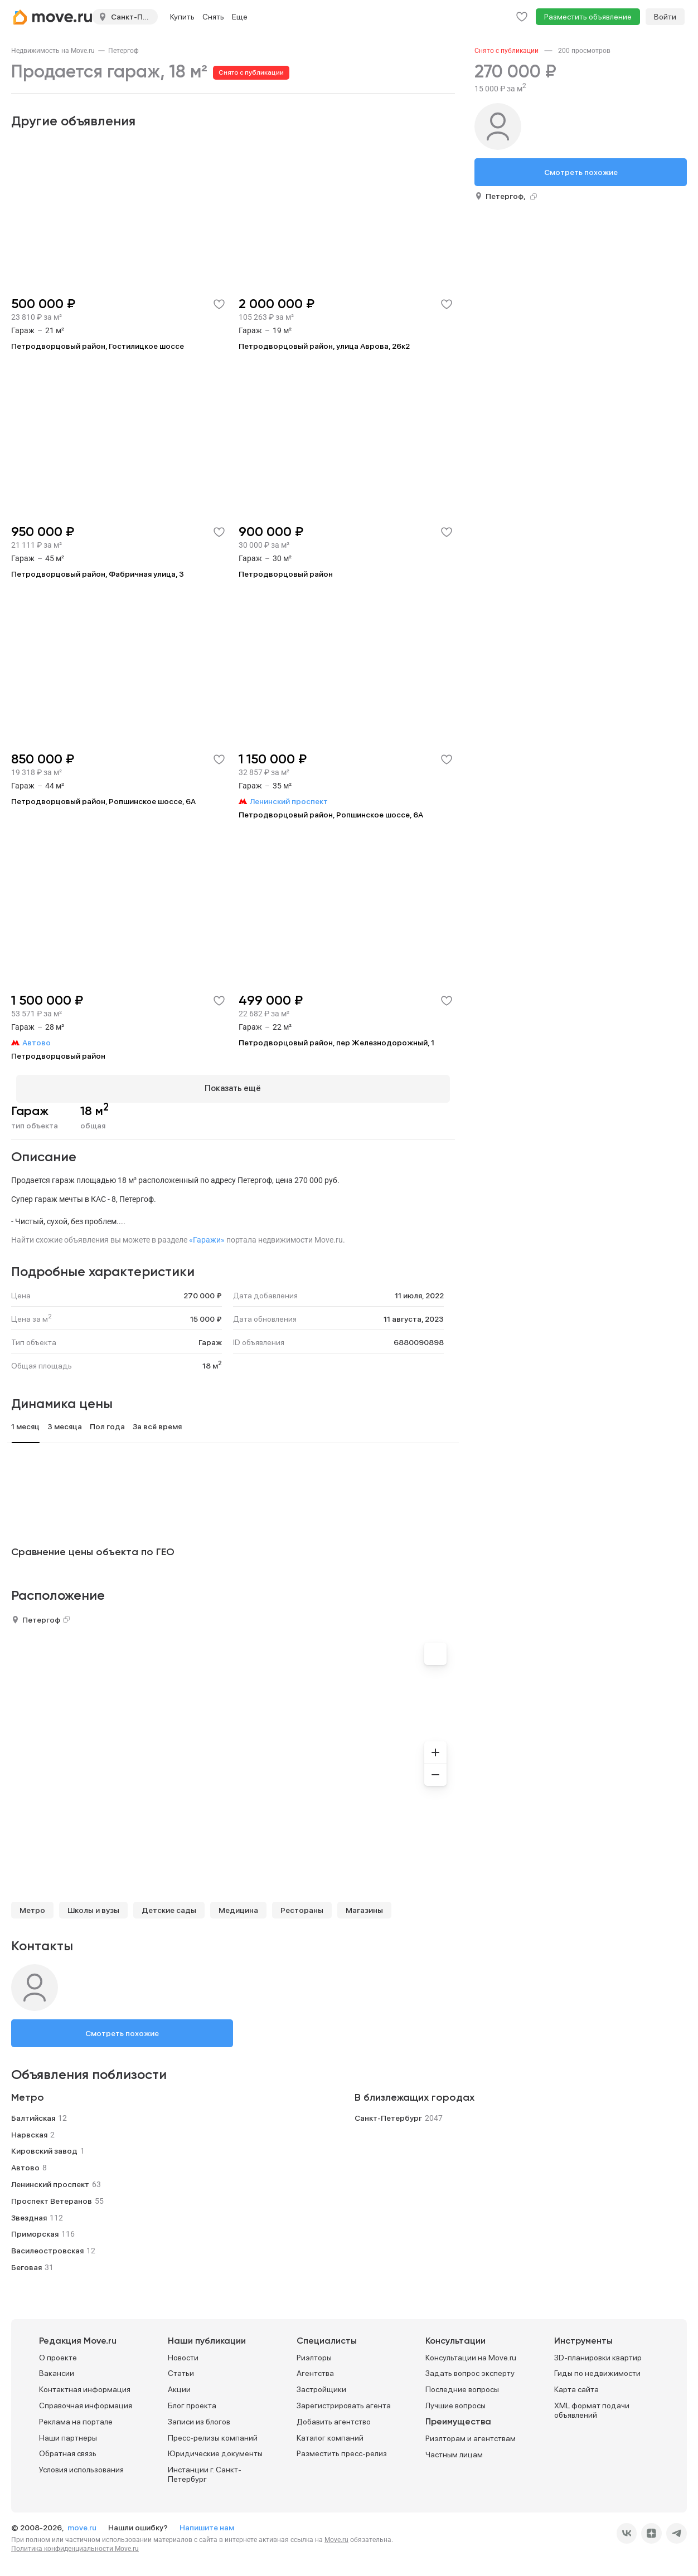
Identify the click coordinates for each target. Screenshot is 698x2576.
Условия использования (81, 2465)
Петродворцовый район (286, 573)
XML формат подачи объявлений (591, 2405)
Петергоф (123, 51)
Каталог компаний (330, 2432)
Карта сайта (576, 2384)
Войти (665, 16)
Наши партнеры (68, 2432)
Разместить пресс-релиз (342, 2448)
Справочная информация (85, 2400)
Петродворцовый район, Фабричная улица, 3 (97, 573)
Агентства (315, 2368)
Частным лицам (454, 2449)
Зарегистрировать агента (344, 2400)
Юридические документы (215, 2448)
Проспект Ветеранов (51, 2196)
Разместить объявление (588, 16)
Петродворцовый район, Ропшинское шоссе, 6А (103, 801)
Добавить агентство (334, 2416)
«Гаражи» (207, 1234)
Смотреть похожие (122, 2028)
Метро (32, 1905)
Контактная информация (84, 2384)
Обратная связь (67, 2448)
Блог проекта (192, 2400)
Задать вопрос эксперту (470, 2368)
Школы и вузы (93, 1905)
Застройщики (321, 2384)
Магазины (364, 1905)
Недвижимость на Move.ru (53, 51)
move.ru (82, 2522)
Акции (179, 2384)
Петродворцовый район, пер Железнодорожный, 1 (336, 1042)
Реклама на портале (76, 2416)
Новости (183, 2352)
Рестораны (301, 1905)
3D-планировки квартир (598, 2352)
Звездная (29, 2212)
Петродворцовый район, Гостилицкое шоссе (97, 346)
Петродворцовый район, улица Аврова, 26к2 (324, 346)
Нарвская (29, 2129)
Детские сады (169, 1905)
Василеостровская (47, 2245)
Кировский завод (44, 2146)
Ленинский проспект (50, 2179)
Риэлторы (314, 2352)
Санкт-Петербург (388, 2112)
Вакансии (56, 2368)
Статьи (181, 2368)
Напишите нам (207, 2522)
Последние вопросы (462, 2384)
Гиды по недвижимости (597, 2368)
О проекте (58, 2352)
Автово (25, 2162)
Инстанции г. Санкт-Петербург (204, 2470)
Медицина (238, 1905)
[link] (53, 51)
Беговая (26, 2262)
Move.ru (336, 2535)
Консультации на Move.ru (470, 2352)
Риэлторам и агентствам (470, 2433)
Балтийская (33, 2112)
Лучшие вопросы (455, 2400)
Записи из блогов (199, 2416)
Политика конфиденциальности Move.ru (75, 2544)
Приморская (35, 2229)
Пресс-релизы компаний (213, 2432)
